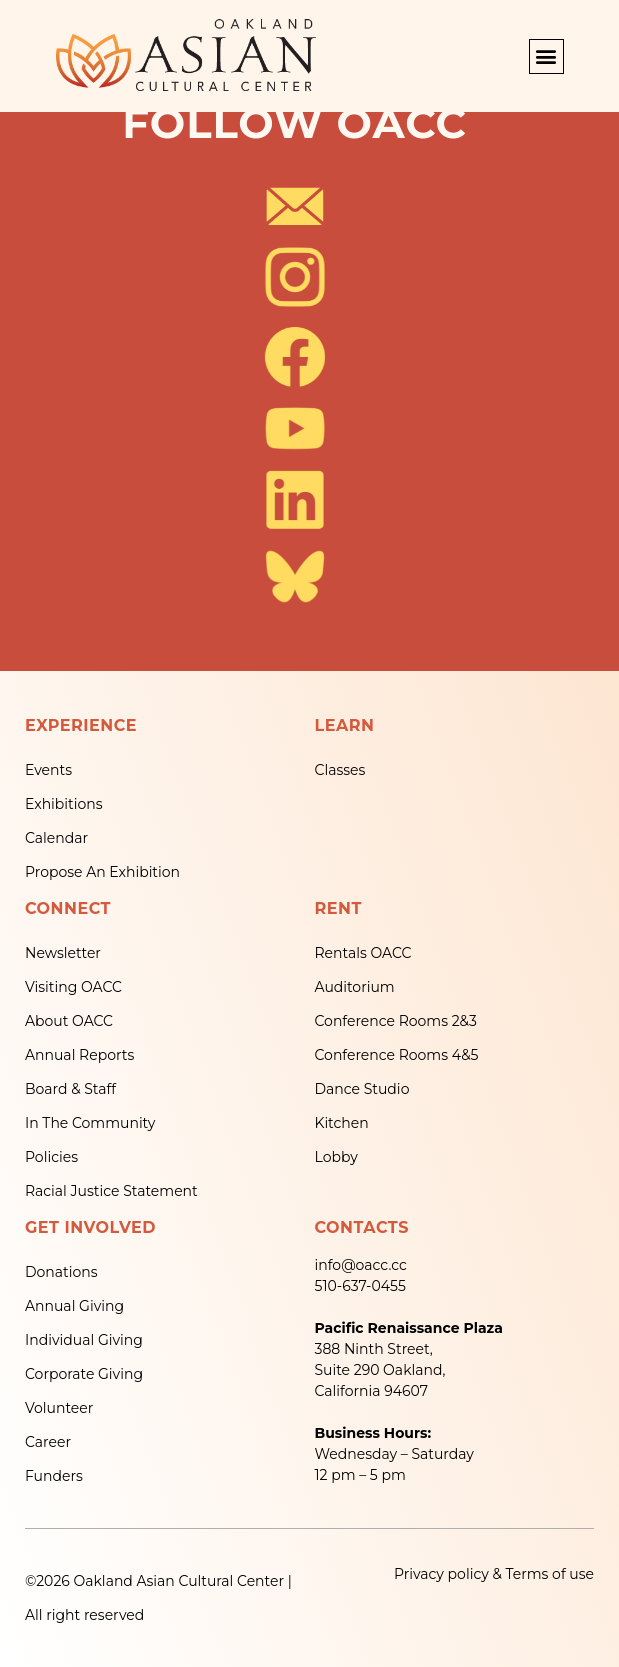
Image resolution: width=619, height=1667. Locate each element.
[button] (546, 56)
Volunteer (59, 1408)
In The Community (90, 1123)
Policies (51, 1157)
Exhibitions (64, 804)
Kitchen (342, 1123)
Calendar (56, 838)
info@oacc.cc (361, 1265)
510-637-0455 (360, 1286)
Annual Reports (79, 1055)
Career (48, 1442)
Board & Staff (70, 1089)
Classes (340, 770)
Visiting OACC (73, 987)
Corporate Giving (84, 1374)
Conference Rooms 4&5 (397, 1055)
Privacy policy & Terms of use (494, 1574)
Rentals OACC (363, 953)
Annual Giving (74, 1306)
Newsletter (63, 953)
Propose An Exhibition (102, 872)
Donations (61, 1272)
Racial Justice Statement (111, 1191)
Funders (54, 1476)
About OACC (69, 1021)
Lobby (336, 1157)
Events (48, 770)
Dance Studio (362, 1089)
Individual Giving (84, 1340)
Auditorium (355, 987)
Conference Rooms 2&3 (396, 1021)
